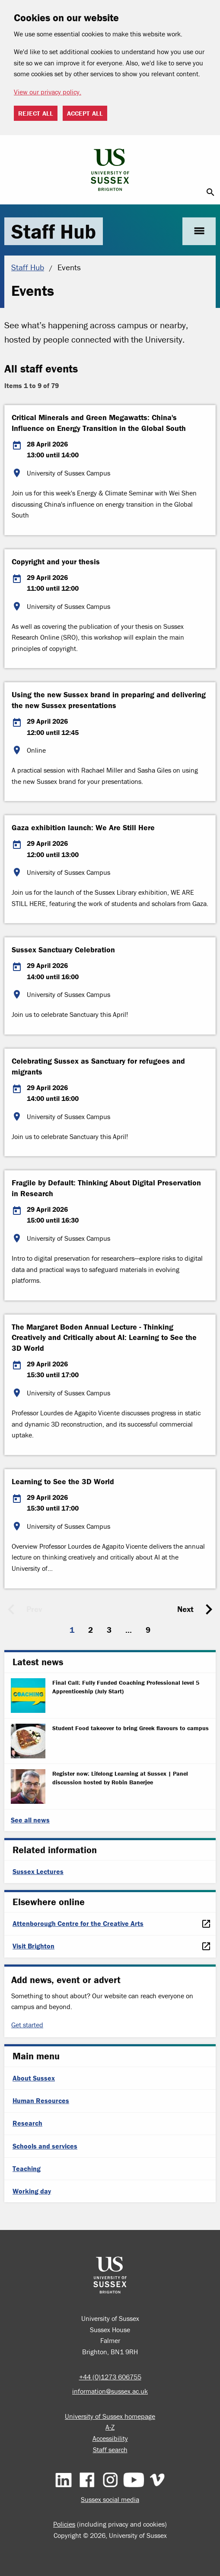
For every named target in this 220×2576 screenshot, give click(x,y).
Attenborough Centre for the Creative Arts (78, 1923)
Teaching (27, 2168)
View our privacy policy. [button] (47, 91)
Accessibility (110, 2438)
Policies (64, 2524)
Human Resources (41, 2100)
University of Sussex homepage (110, 2416)
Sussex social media (110, 2499)
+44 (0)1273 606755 (110, 2376)
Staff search (110, 2449)
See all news (30, 1819)
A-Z (110, 2427)
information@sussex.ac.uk (110, 2391)
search (210, 192)
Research (27, 2123)
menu (199, 231)
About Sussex (34, 2078)
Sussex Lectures (38, 1871)
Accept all (85, 113)
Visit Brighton (33, 1946)
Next (185, 1609)
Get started (27, 2024)
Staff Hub (53, 231)
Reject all (35, 113)
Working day (32, 2191)
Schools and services (45, 2146)
